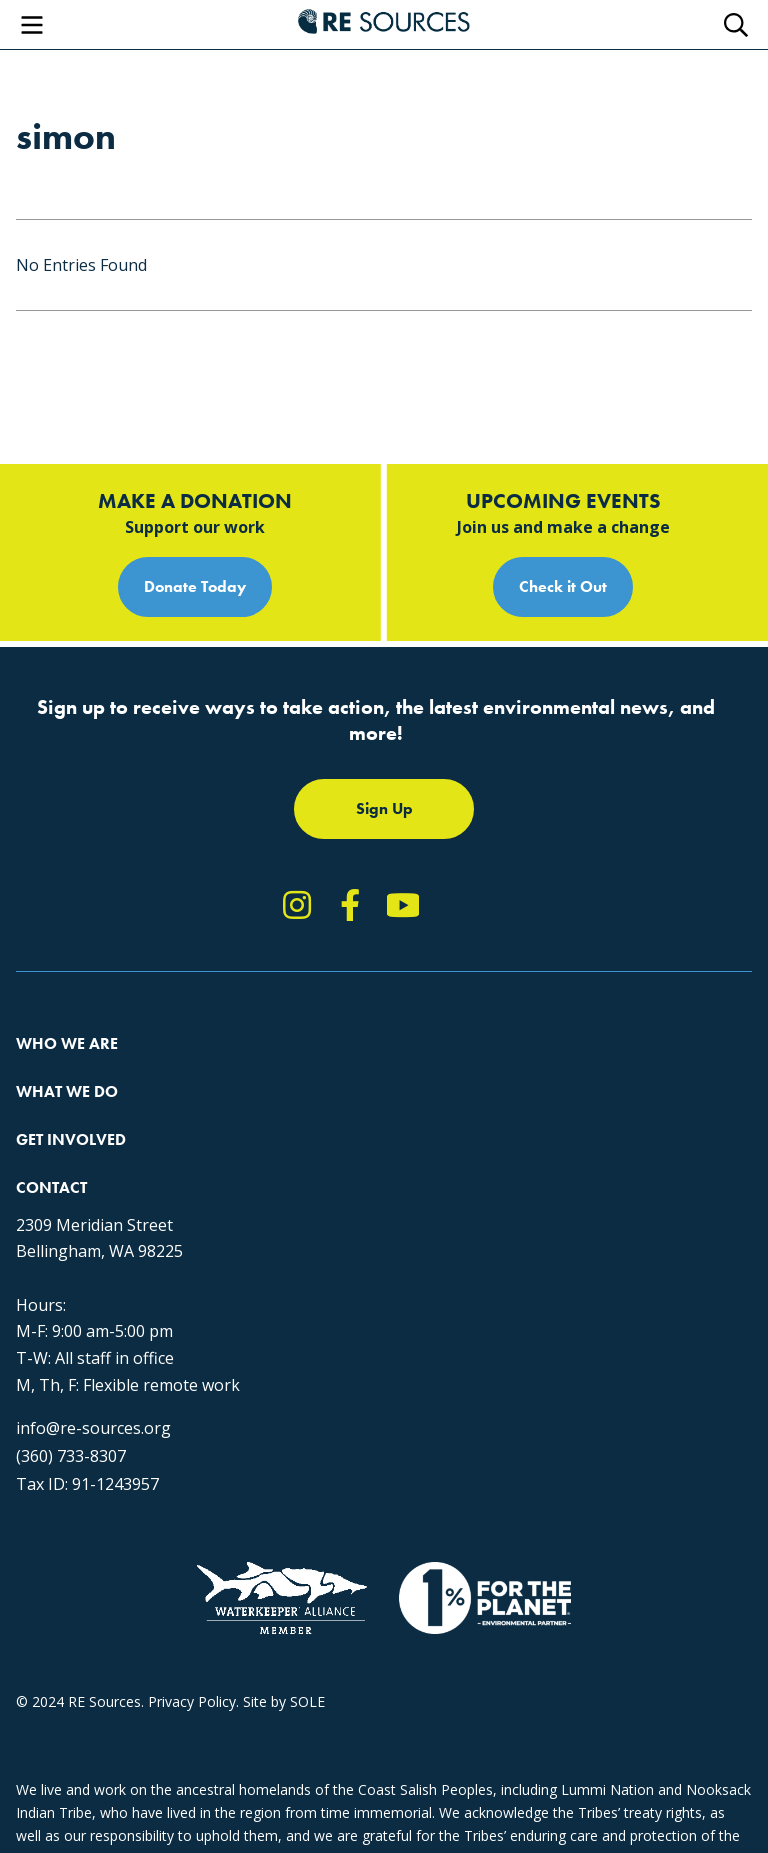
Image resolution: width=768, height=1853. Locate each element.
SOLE (307, 1701)
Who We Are (67, 1043)
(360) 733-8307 (71, 1456)
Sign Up (384, 808)
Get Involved (71, 1139)
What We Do (67, 1091)
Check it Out (563, 586)
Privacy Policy (192, 1701)
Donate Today (195, 586)
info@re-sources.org (93, 1428)
